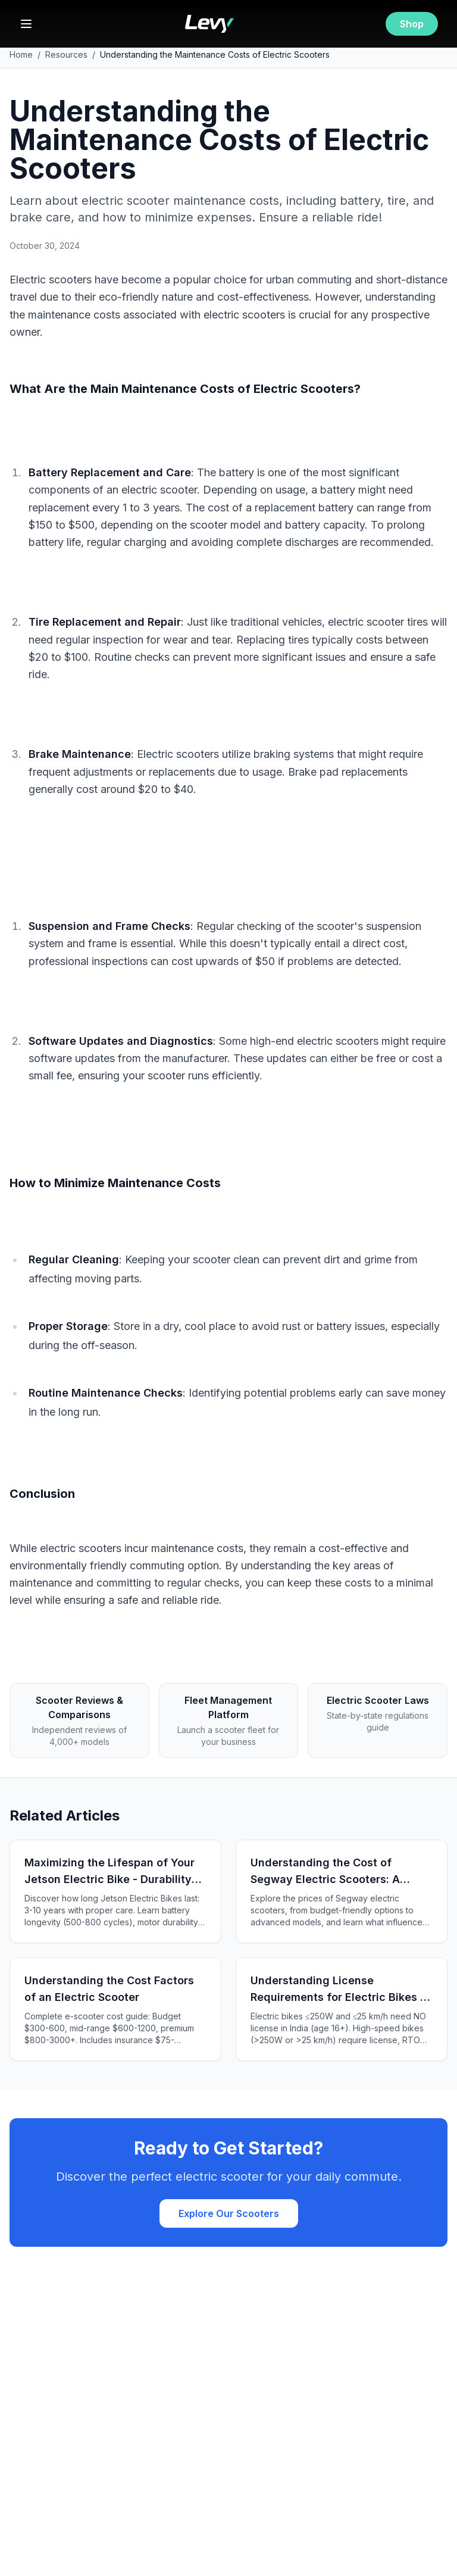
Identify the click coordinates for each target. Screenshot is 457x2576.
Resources (66, 54)
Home (21, 54)
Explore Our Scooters (229, 2213)
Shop (412, 24)
